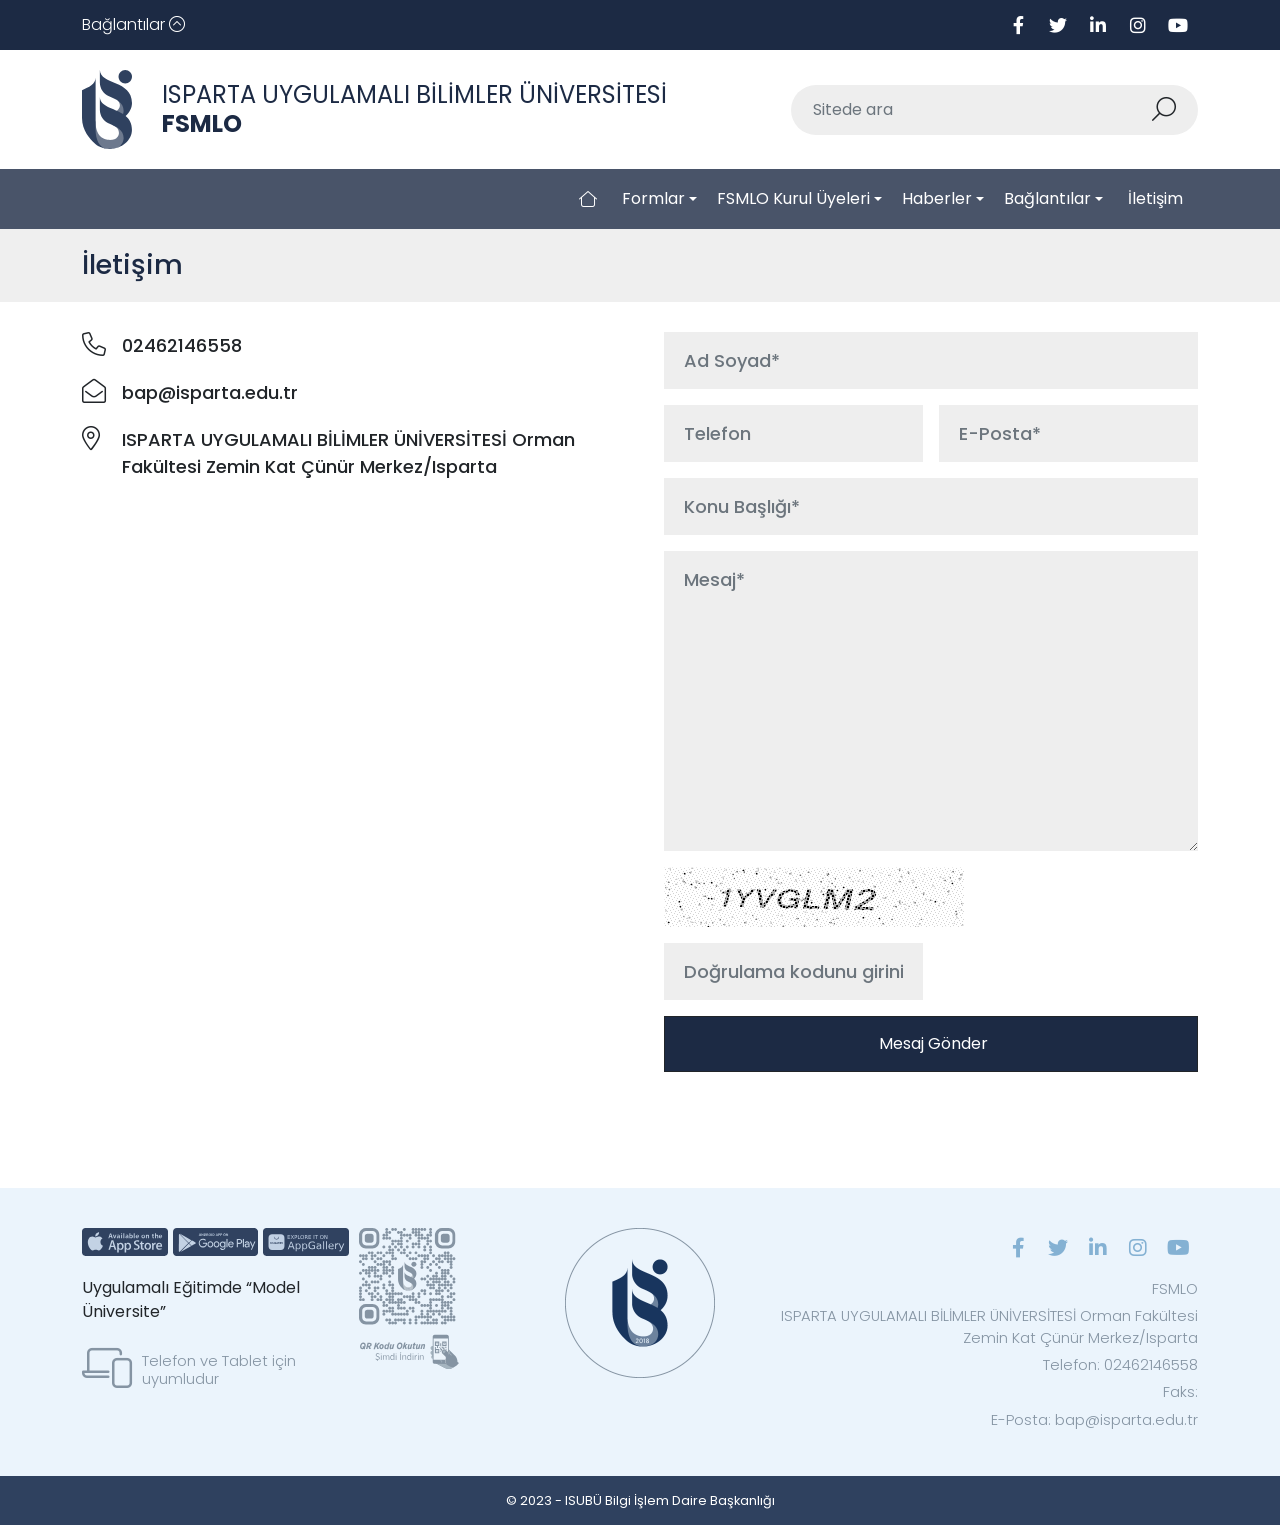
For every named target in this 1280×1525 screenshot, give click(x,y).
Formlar (653, 198)
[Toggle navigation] (133, 25)
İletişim (1155, 198)
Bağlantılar (1047, 198)
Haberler (937, 198)
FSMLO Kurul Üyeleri (793, 198)
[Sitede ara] (971, 110)
